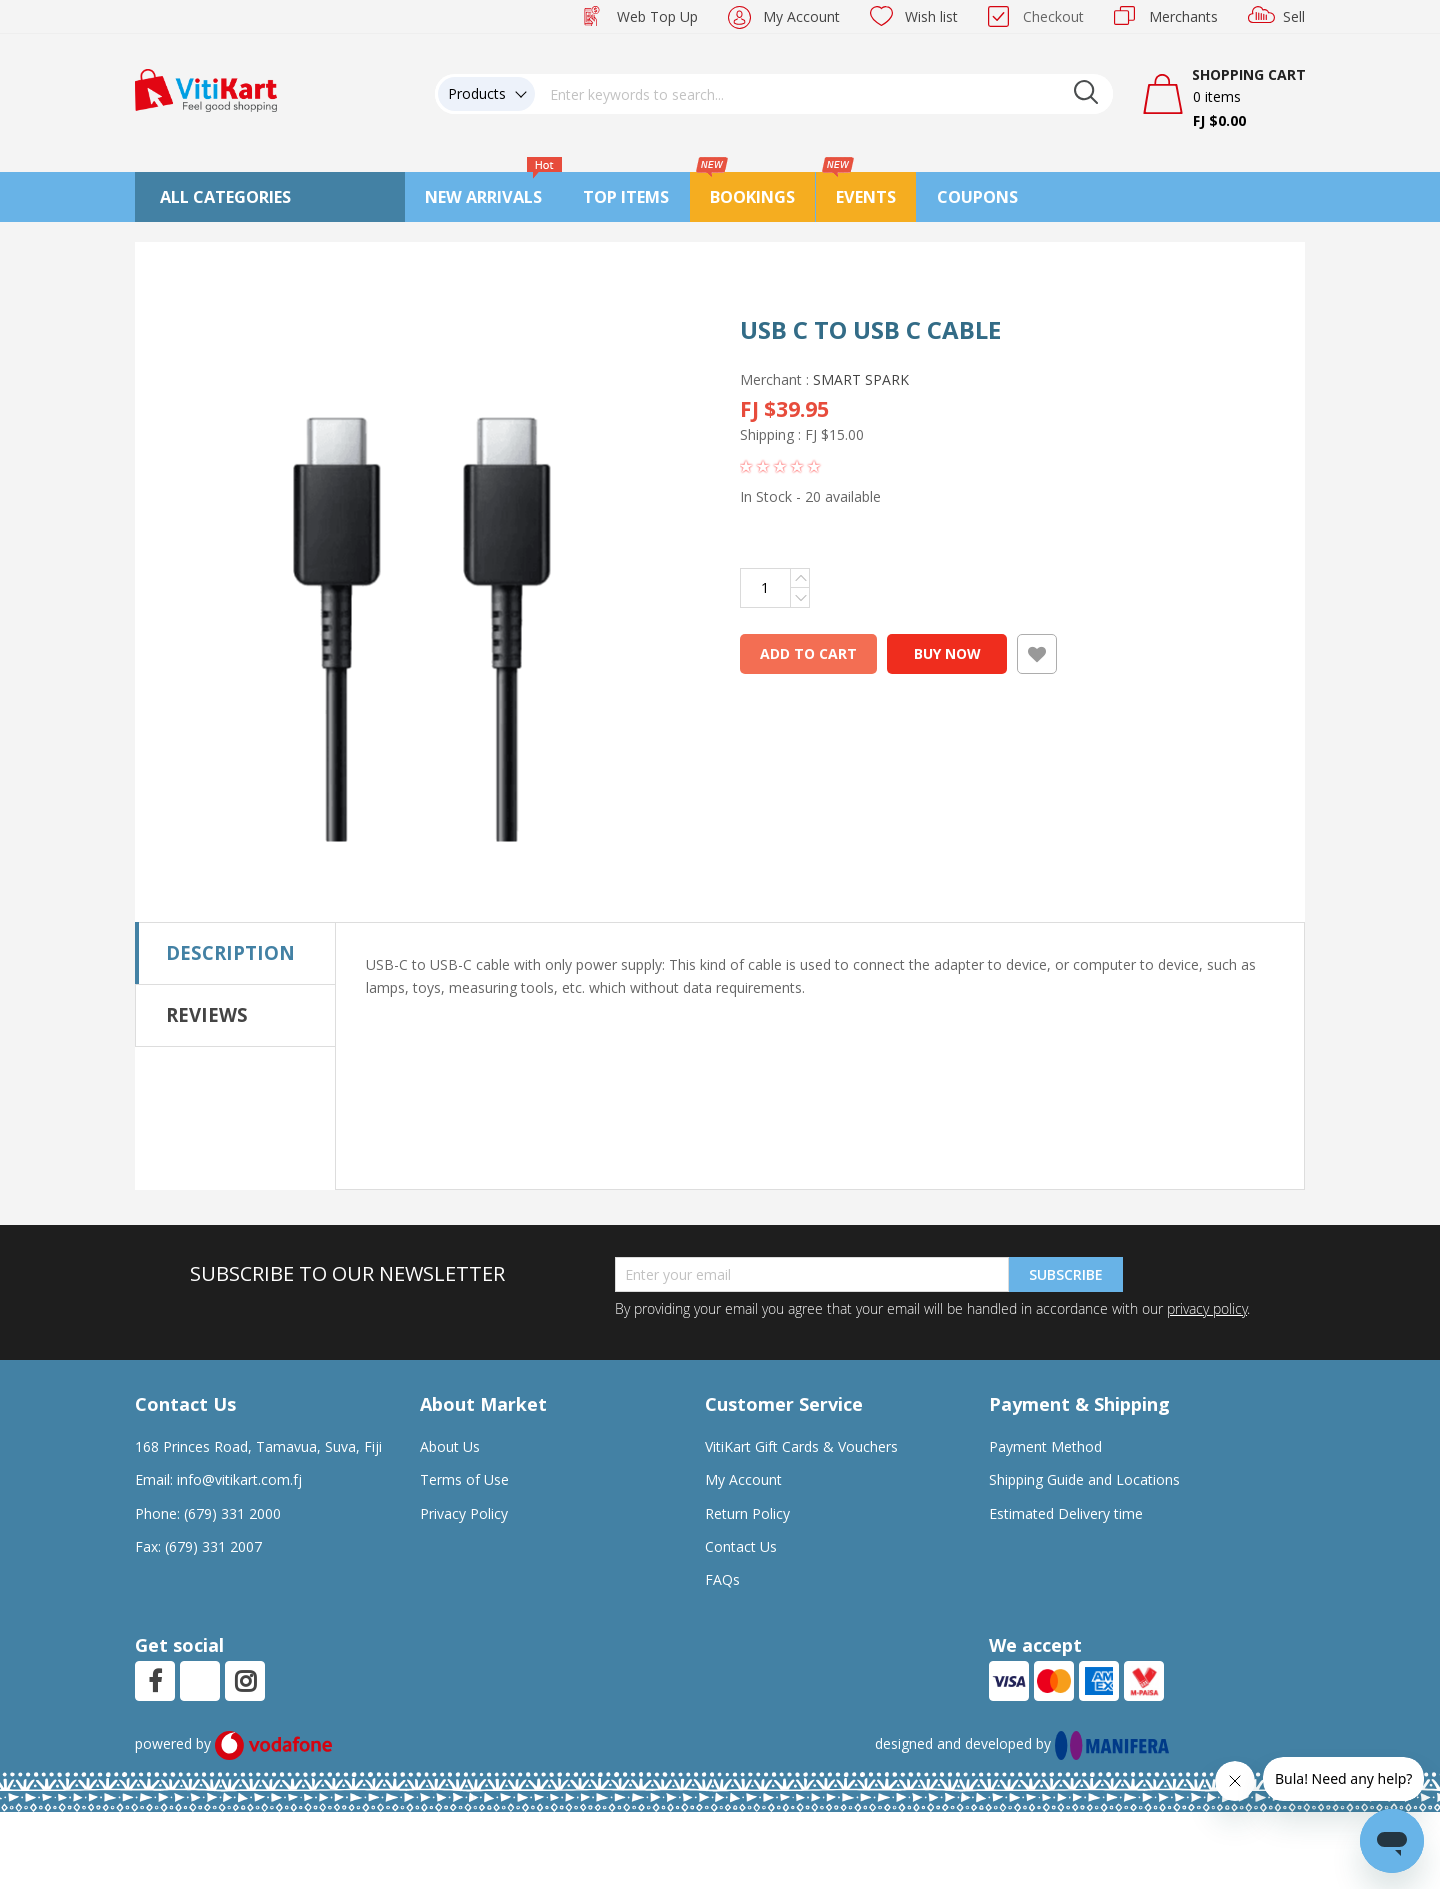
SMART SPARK (861, 379)
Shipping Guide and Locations (1084, 1479)
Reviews (207, 1014)
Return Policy (747, 1513)
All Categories (225, 197)
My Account (801, 16)
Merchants (1183, 16)
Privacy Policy (464, 1513)
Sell (1294, 16)
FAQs (722, 1579)
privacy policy (1207, 1308)
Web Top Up (657, 16)
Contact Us (741, 1546)
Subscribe (1066, 1274)
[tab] (235, 953)
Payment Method (1045, 1446)
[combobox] (824, 94)
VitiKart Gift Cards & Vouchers (801, 1446)
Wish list (931, 16)
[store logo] (206, 88)
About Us (450, 1446)
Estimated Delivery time (1066, 1513)
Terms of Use (464, 1479)
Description (230, 952)
